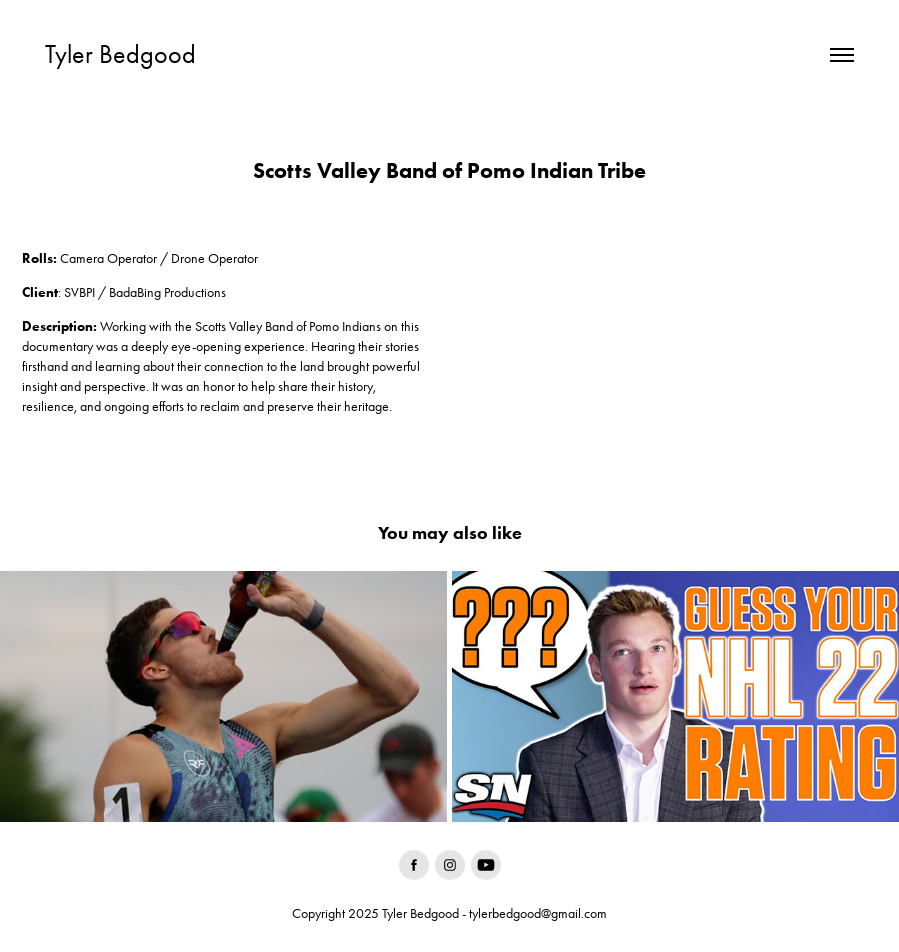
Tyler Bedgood (120, 54)
